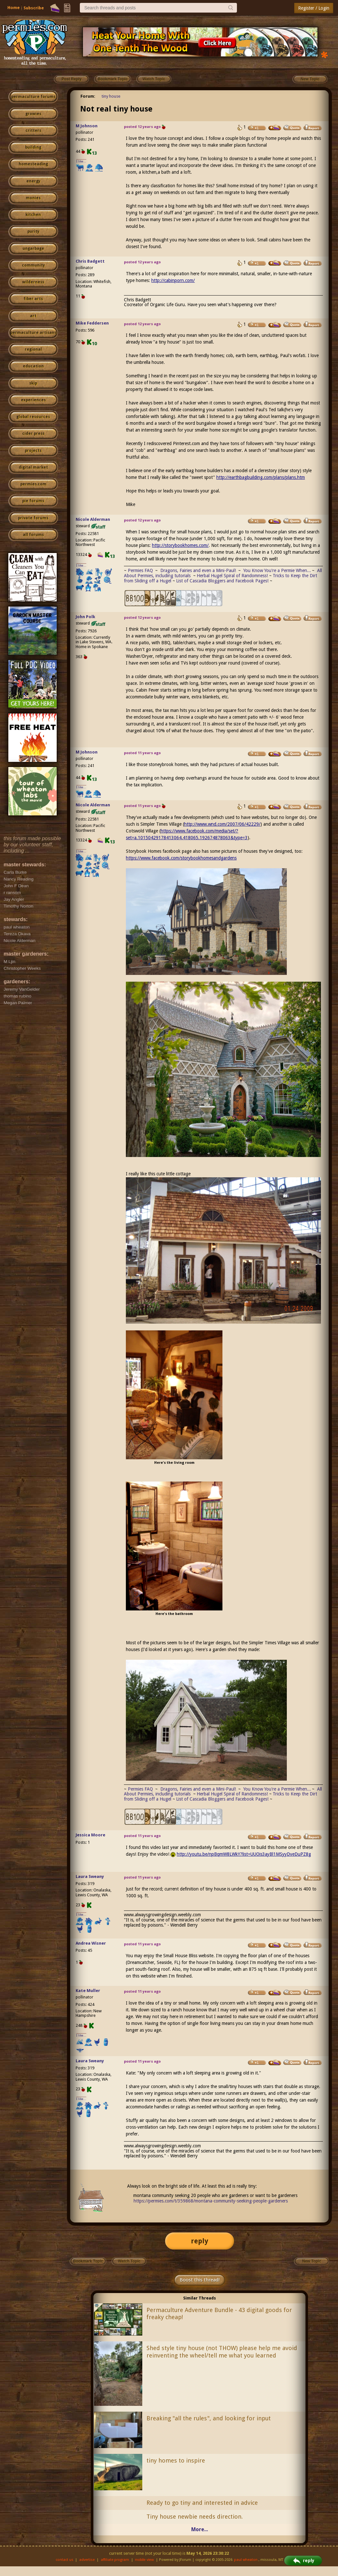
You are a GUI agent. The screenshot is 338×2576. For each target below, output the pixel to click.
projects (33, 450)
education (33, 366)
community (33, 265)
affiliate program (115, 2560)
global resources (33, 416)
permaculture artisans (33, 332)
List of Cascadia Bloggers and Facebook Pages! (222, 580)
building (33, 147)
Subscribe (33, 7)
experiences (33, 400)
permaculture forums (33, 96)
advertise (87, 2560)
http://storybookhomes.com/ (180, 545)
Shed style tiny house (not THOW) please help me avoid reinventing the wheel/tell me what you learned (221, 2352)
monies (33, 198)
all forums (33, 534)
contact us (64, 2560)
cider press (33, 433)
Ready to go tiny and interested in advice (202, 2502)
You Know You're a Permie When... (277, 570)
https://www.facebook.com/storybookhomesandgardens (181, 857)
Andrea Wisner (91, 1943)
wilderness (33, 282)
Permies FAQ (140, 570)
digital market (33, 467)
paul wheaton (246, 2560)
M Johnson (87, 125)
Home (13, 7)
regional (33, 349)
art (33, 316)
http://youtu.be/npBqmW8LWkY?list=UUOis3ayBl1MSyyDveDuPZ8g (244, 1854)
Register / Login (313, 8)
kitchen (33, 214)
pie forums (33, 501)
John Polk (85, 616)
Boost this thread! (200, 2280)
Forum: (87, 96)
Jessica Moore (90, 1834)
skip (33, 383)
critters (33, 130)
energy (33, 181)
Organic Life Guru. (168, 304)
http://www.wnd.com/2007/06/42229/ (222, 824)
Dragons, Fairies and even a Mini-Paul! (198, 570)
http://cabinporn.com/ (173, 280)
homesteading (33, 164)
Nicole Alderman (93, 519)
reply (199, 2241)
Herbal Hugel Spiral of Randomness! (232, 575)
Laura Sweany (90, 1876)
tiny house (111, 96)
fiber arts (33, 298)
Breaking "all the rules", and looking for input (208, 2418)
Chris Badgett (90, 261)
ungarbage (33, 248)
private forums (33, 518)
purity (33, 231)
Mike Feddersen (92, 323)
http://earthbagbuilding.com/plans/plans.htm (260, 477)
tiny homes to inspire (175, 2460)
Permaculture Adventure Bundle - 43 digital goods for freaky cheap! (219, 2314)
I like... (81, 161)
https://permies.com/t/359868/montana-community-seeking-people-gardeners (211, 2201)
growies (33, 114)
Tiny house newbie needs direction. (194, 2516)
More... (199, 2529)
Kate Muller (88, 1990)
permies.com (33, 484)
